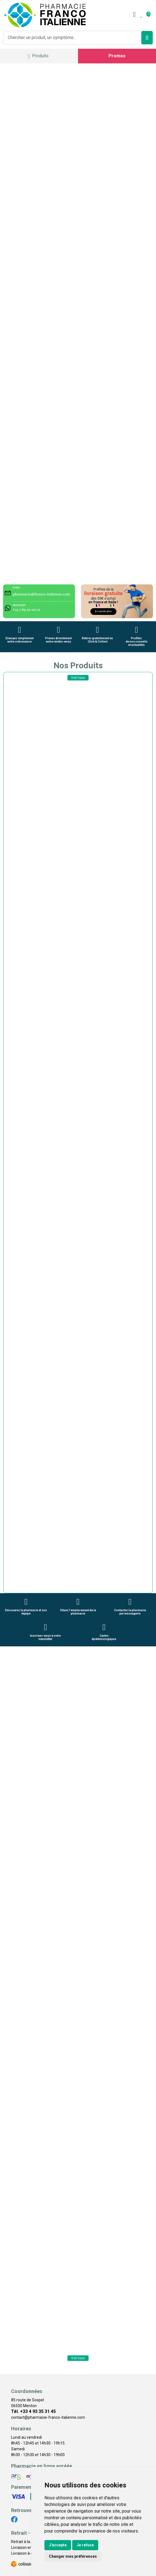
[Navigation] (38, 56)
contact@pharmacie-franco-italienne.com (48, 2417)
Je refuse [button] (85, 2545)
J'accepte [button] (58, 2545)
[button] (7, 1582)
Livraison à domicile (28, 2553)
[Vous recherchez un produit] (72, 37)
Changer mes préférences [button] (73, 2556)
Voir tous (78, 678)
